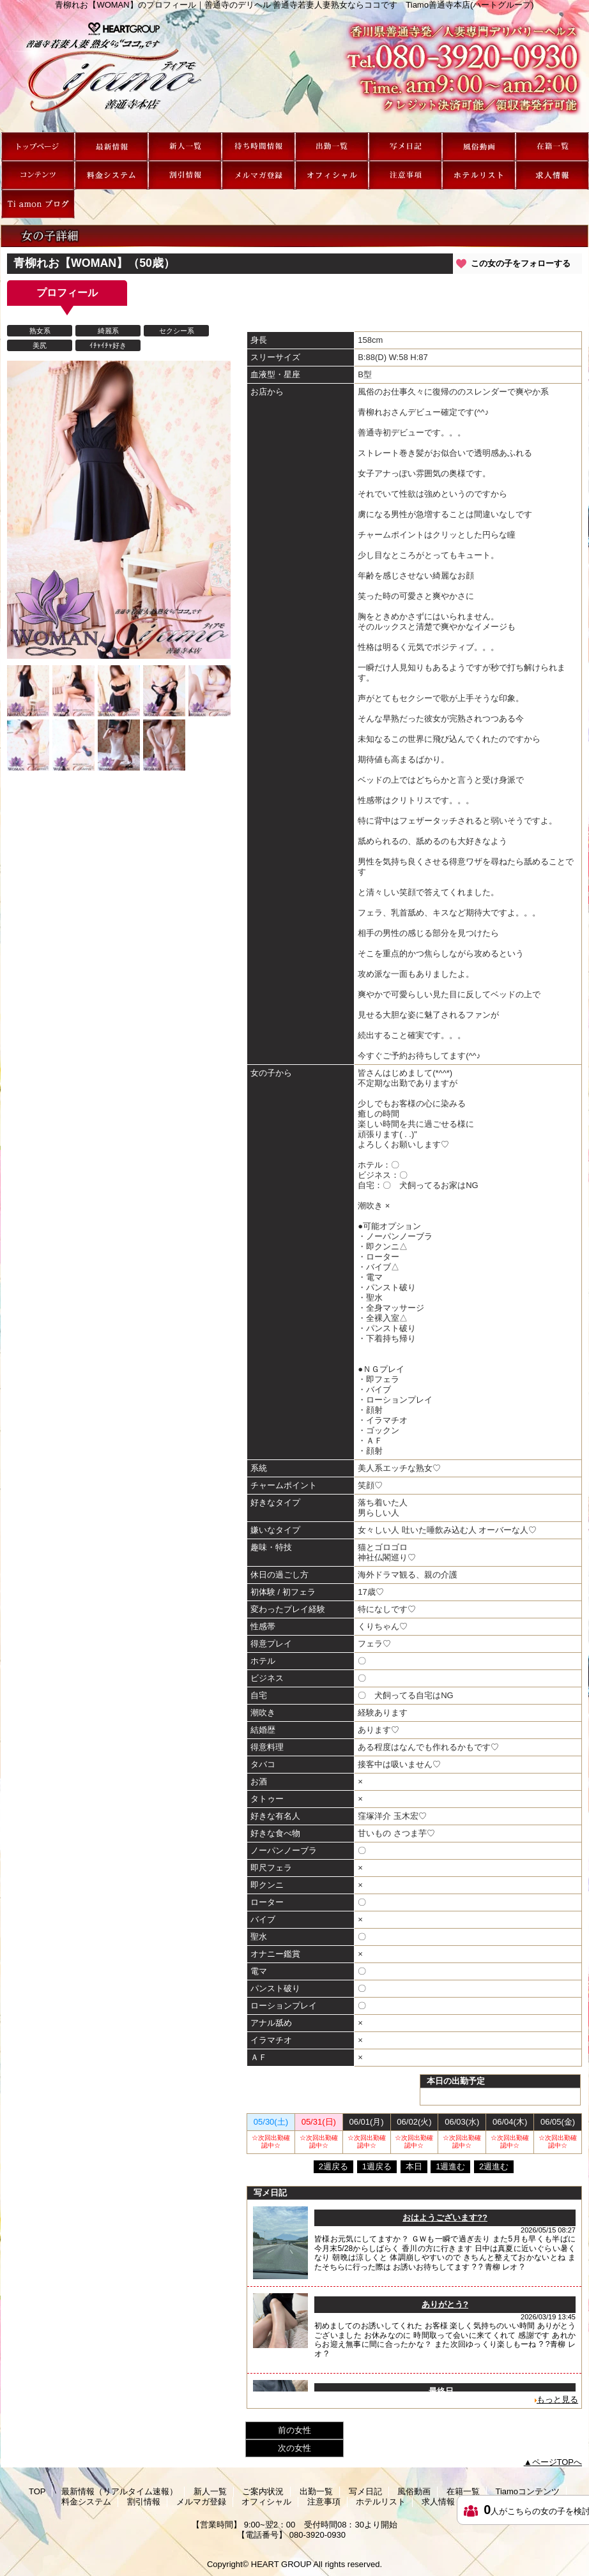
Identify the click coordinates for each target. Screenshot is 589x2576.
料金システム (111, 175)
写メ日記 (405, 146)
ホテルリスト (479, 175)
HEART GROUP (281, 2564)
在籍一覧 (552, 146)
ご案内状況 (258, 146)
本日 (414, 2166)
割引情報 (185, 175)
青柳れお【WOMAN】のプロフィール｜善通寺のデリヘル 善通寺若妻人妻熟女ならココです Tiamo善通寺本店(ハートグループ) (294, 71)
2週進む (494, 2166)
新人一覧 (185, 146)
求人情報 (552, 175)
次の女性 (294, 2448)
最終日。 (445, 2391)
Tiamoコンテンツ (38, 175)
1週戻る (377, 2166)
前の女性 (294, 2430)
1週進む (450, 2166)
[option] (119, 510)
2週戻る (333, 2166)
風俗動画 (479, 146)
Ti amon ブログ (38, 204)
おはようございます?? (444, 2217)
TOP (38, 146)
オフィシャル (332, 175)
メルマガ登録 (258, 175)
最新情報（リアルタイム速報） (111, 146)
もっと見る (557, 2399)
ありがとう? (445, 2304)
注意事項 (405, 175)
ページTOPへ (557, 2462)
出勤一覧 (332, 146)
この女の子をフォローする (520, 263)
